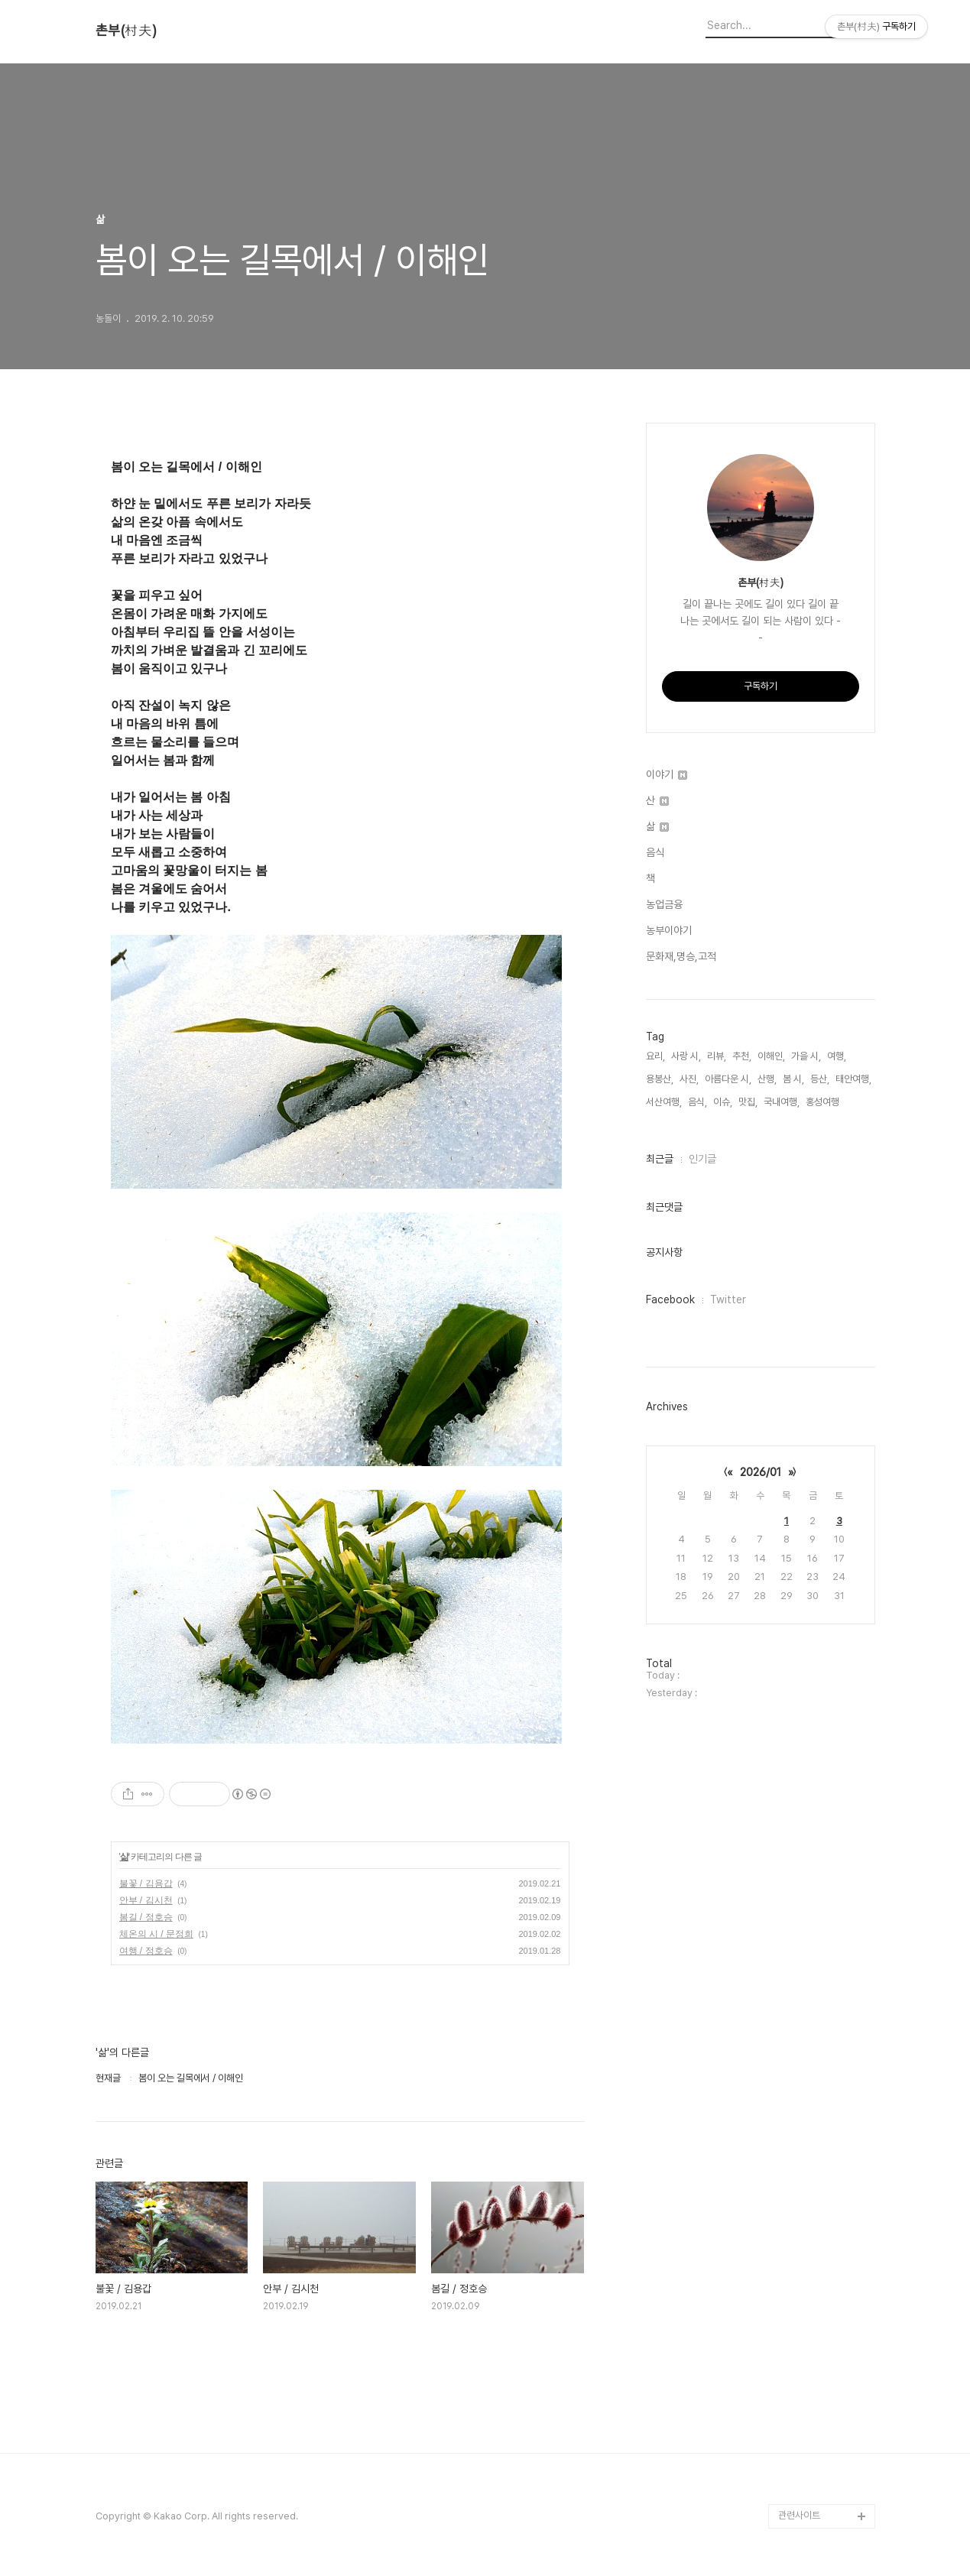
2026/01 (760, 1472)
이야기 (666, 774)
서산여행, (664, 1102)
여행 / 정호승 (146, 1950)
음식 (655, 852)
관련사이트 (799, 2515)
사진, (689, 1079)
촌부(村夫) (126, 30)
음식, (697, 1102)
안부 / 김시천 (146, 1900)
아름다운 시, (728, 1079)
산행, (767, 1079)
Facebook (670, 1299)
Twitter (728, 1299)
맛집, (748, 1102)
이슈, (722, 1102)
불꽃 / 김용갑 (146, 1883)
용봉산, (659, 1079)
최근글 (659, 1159)
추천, (741, 1056)
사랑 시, (686, 1056)
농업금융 (664, 904)
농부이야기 (669, 930)
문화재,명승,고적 (681, 956)
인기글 (702, 1159)
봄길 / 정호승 (146, 1917)
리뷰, (716, 1056)
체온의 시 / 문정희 (156, 1934)
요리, (655, 1056)
